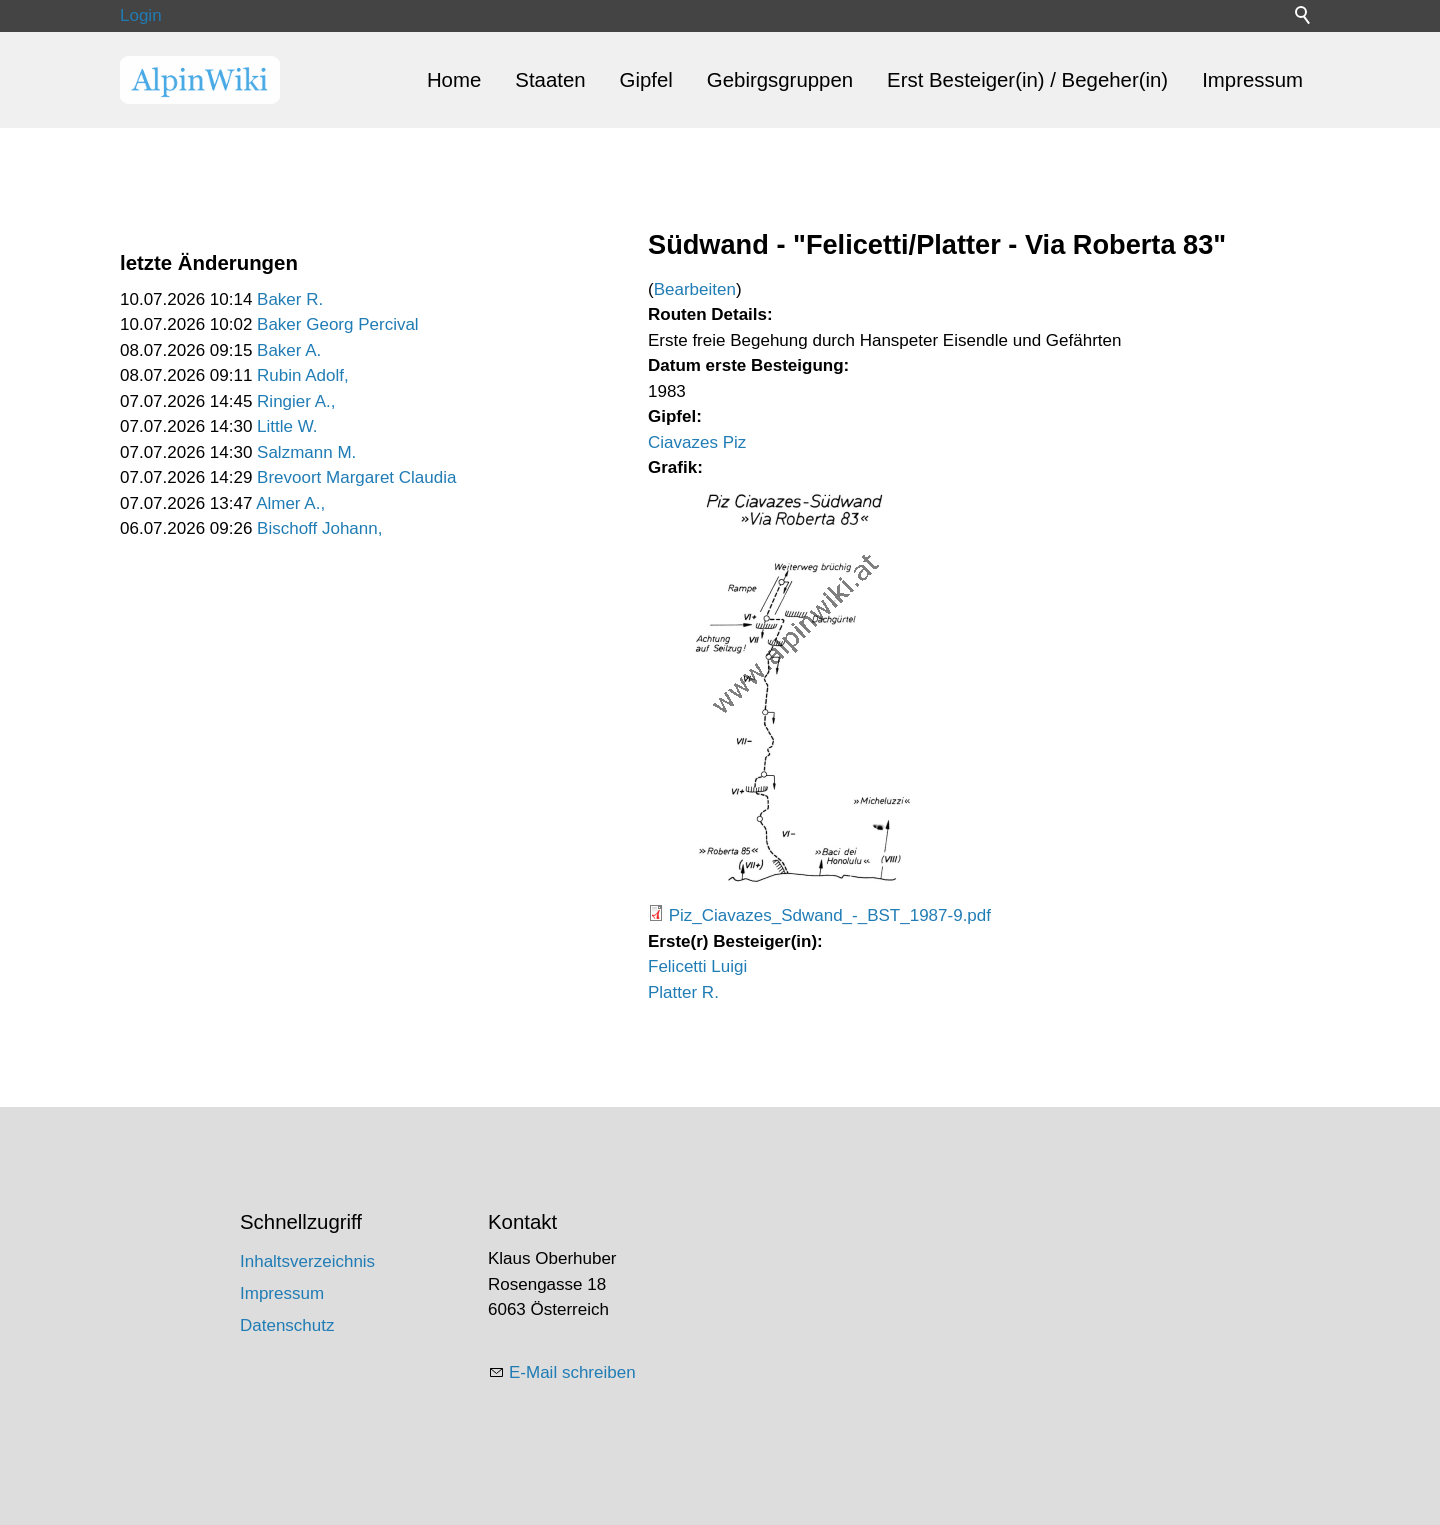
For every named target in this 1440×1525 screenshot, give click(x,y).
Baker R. (290, 299)
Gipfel (646, 80)
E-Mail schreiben (572, 1372)
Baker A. (289, 350)
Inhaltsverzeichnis (307, 1261)
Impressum (1252, 80)
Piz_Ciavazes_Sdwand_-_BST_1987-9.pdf (830, 915)
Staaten (550, 80)
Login (141, 15)
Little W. (287, 426)
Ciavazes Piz (697, 442)
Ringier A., (296, 401)
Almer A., (290, 503)
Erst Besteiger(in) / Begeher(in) (1027, 80)
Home (454, 80)
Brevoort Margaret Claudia (356, 477)
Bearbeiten (695, 289)
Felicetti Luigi (697, 966)
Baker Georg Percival (338, 324)
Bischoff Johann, (319, 528)
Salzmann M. (306, 452)
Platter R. (683, 992)
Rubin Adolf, (303, 375)
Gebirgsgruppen (780, 80)
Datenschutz (287, 1325)
